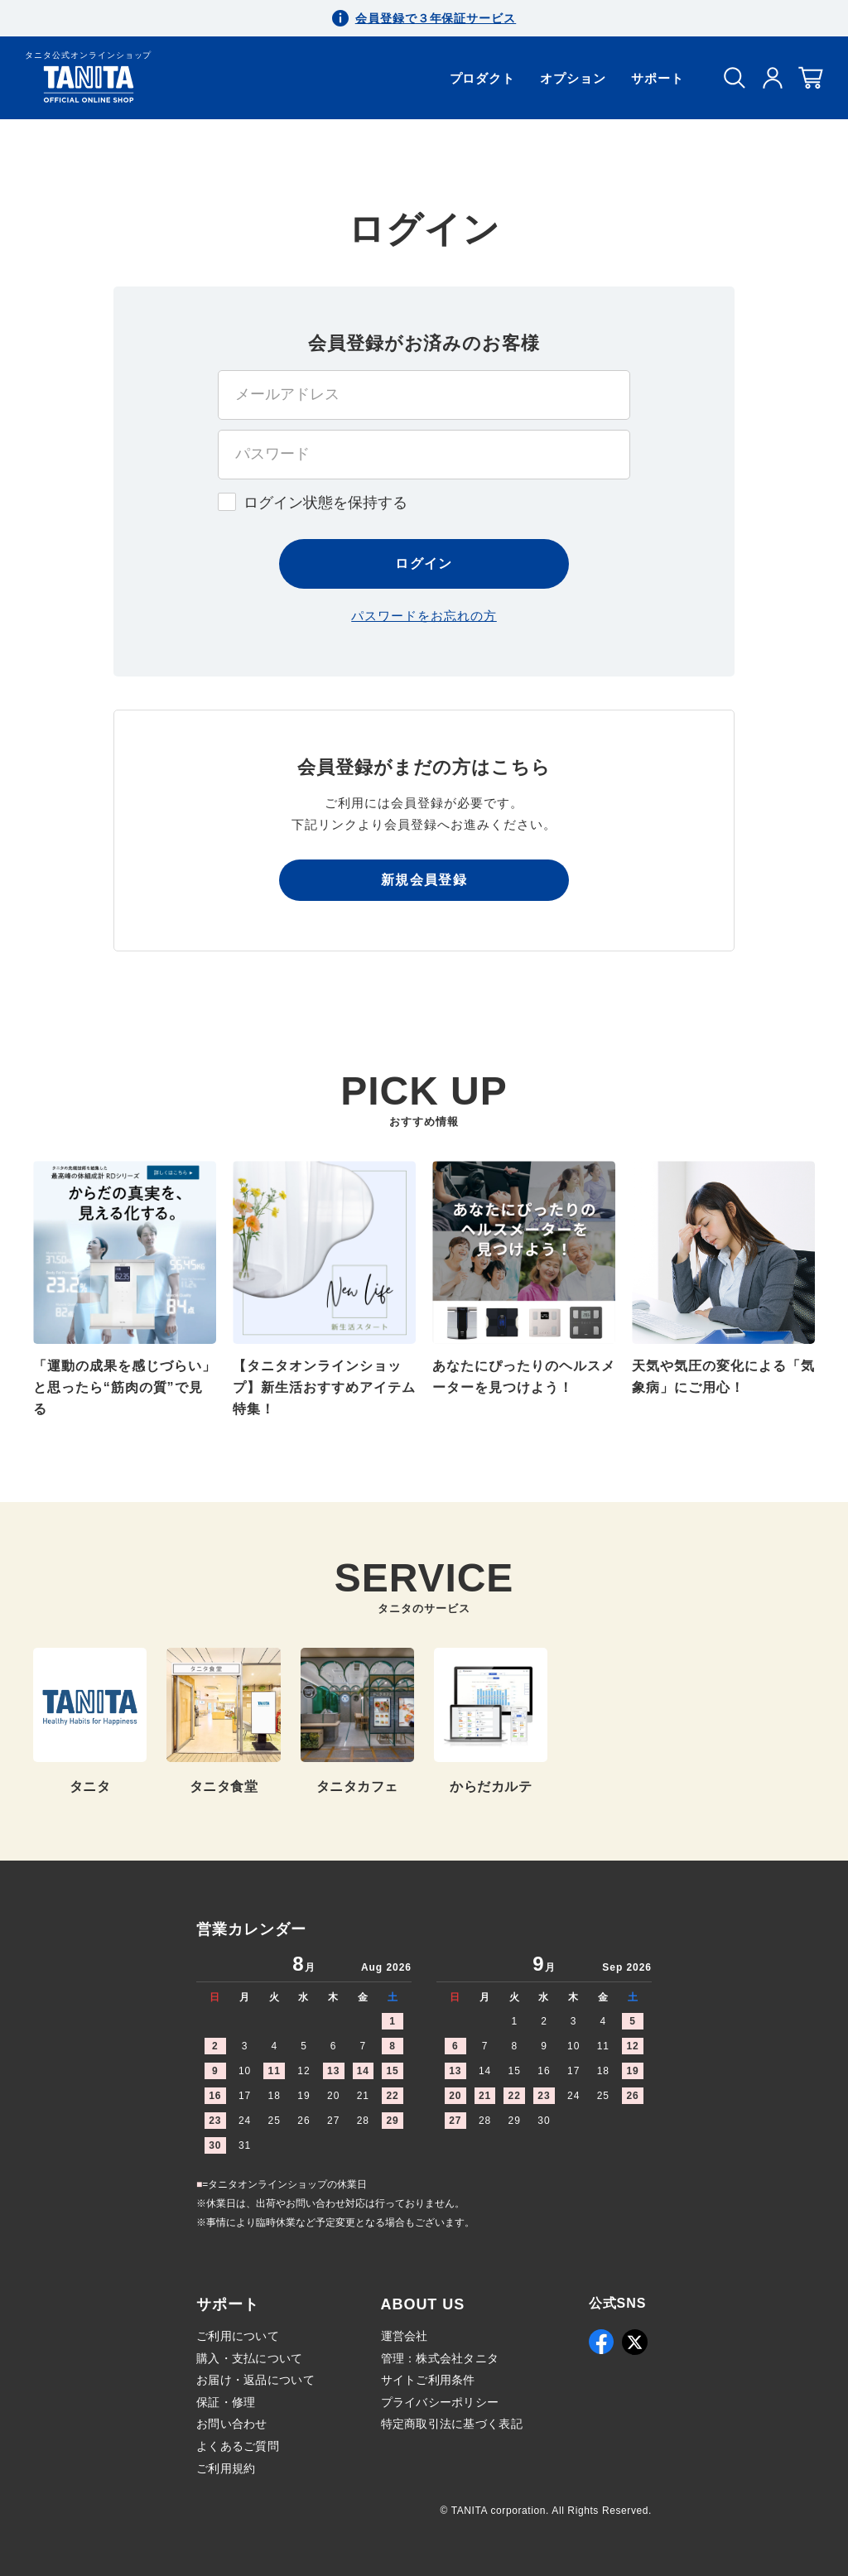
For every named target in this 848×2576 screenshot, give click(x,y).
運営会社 (404, 2335)
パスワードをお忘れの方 (424, 616)
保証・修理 (225, 2402)
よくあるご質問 (237, 2446)
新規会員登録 (424, 880)
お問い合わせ (231, 2423)
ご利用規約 (225, 2468)
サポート (657, 78)
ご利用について (237, 2335)
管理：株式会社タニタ (440, 2358)
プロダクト (483, 78)
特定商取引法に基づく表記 (452, 2423)
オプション (573, 78)
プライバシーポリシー (440, 2402)
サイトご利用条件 (428, 2379)
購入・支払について (249, 2358)
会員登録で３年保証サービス (435, 18)
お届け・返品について (255, 2379)
